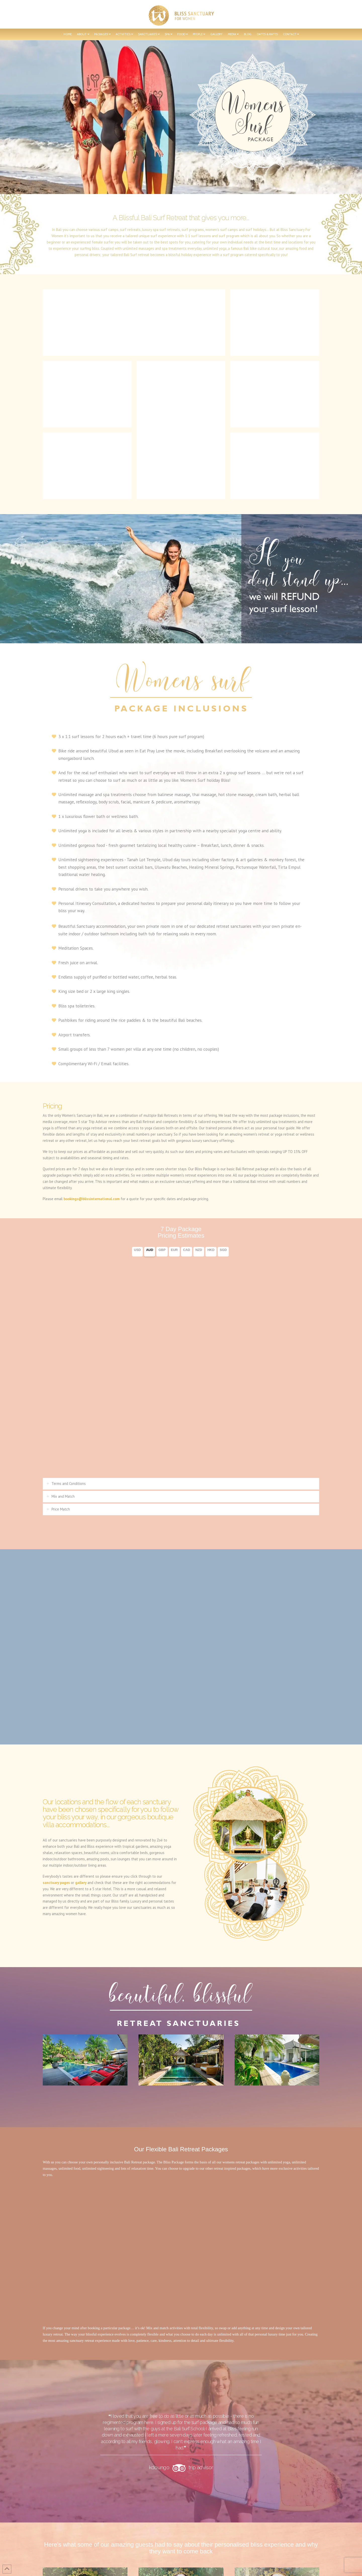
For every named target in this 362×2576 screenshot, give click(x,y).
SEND (248, 2288)
